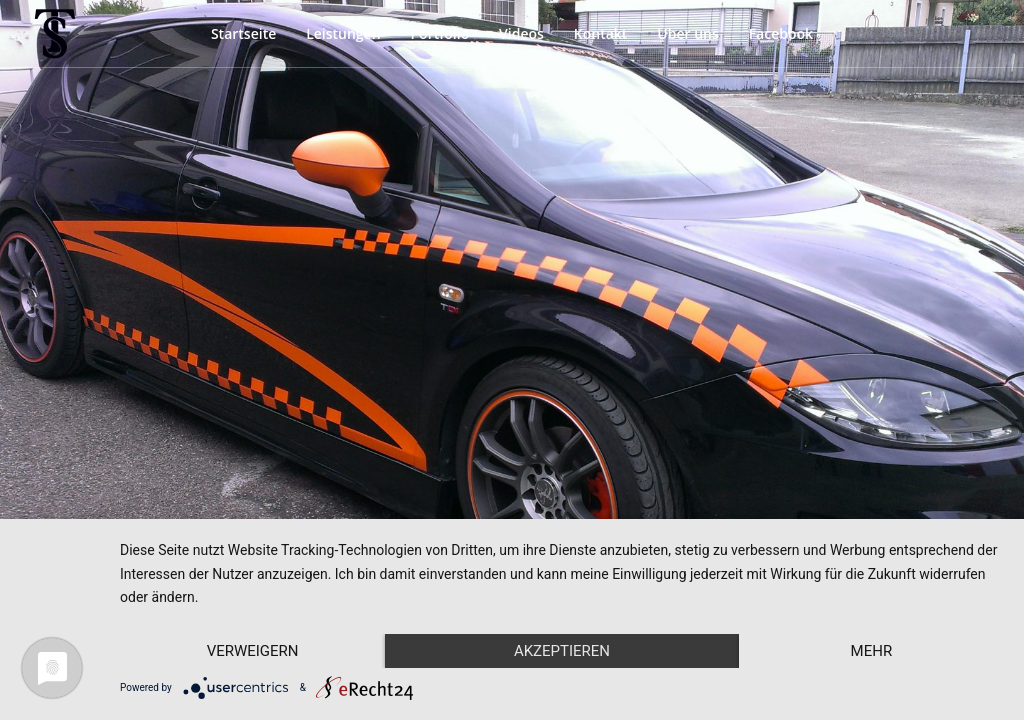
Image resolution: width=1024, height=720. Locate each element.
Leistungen (343, 33)
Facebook (781, 33)
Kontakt (601, 33)
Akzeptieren (562, 651)
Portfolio (439, 33)
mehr (872, 651)
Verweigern (253, 651)
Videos (521, 33)
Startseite (243, 33)
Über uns (687, 33)
